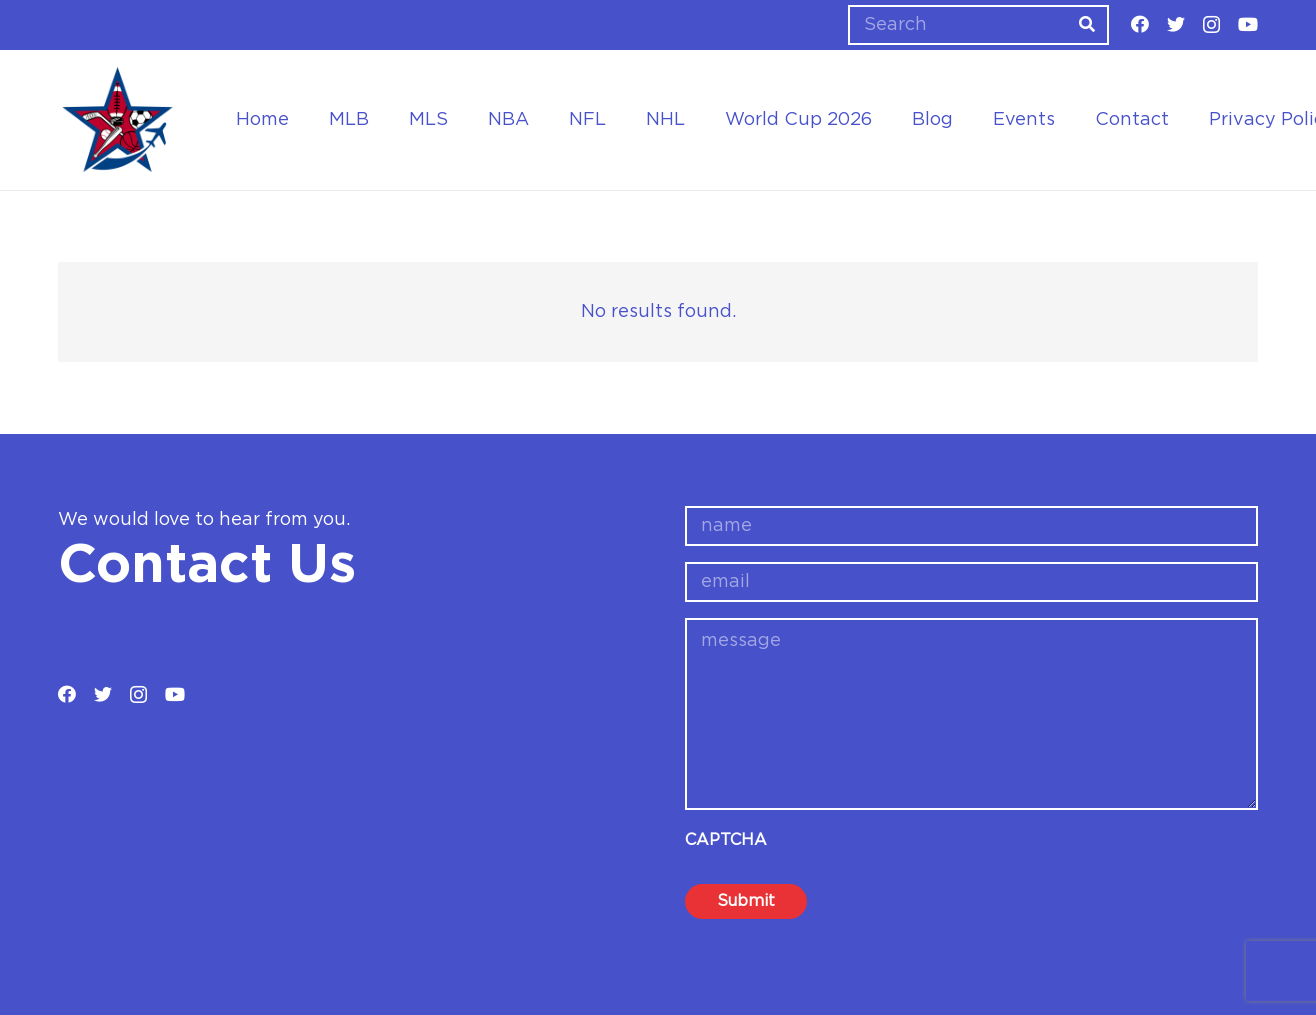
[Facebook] (1140, 24)
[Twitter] (1176, 24)
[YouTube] (1248, 24)
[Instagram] (1211, 25)
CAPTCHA (726, 840)
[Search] (979, 25)
